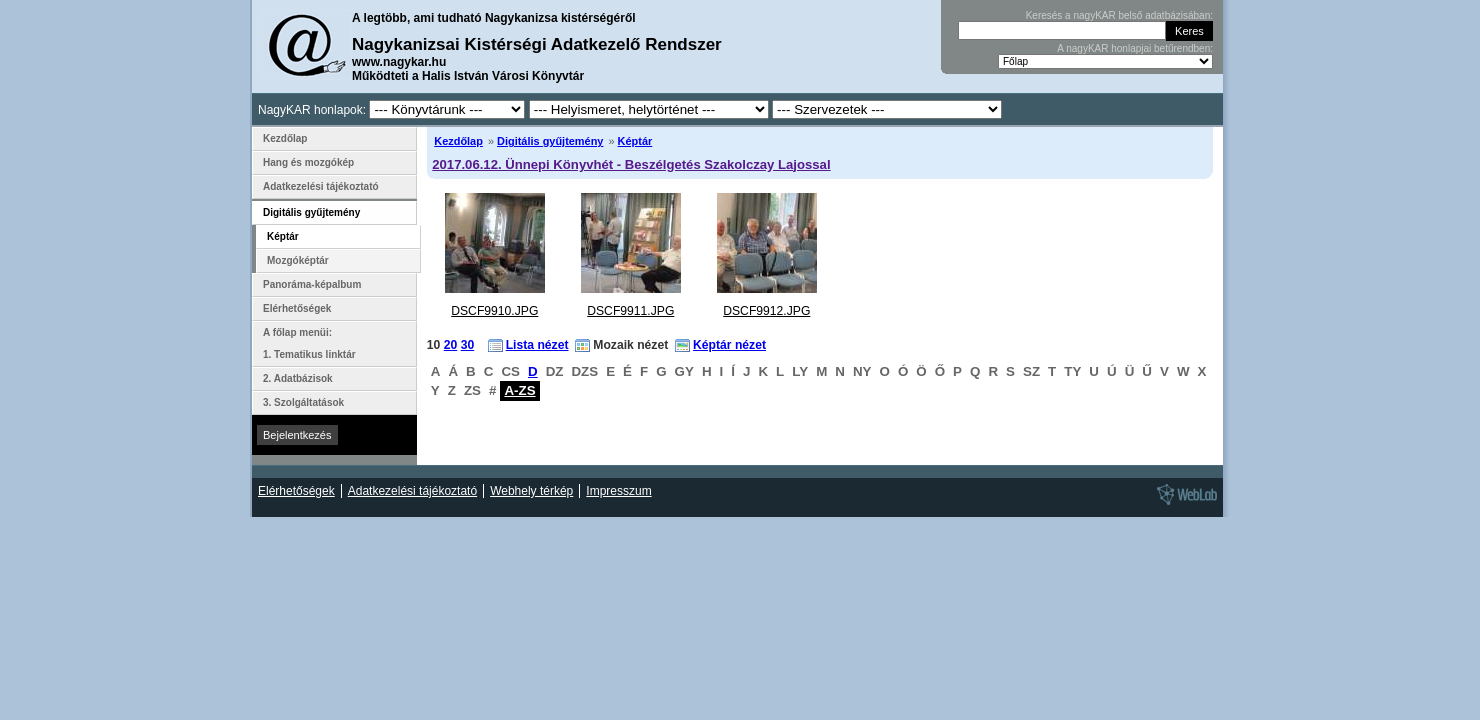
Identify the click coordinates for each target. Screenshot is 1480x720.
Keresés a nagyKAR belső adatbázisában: (1119, 15)
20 (451, 345)
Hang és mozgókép (308, 162)
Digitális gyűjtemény (550, 141)
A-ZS (519, 390)
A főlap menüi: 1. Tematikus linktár (309, 343)
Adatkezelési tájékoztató (321, 186)
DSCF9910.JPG (494, 311)
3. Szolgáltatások (303, 402)
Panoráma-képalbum (312, 284)
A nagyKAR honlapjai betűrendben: (1135, 48)
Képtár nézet (729, 345)
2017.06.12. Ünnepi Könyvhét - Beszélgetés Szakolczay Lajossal (631, 164)
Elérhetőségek (297, 308)
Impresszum (618, 491)
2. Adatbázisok (298, 378)
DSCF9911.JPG (630, 311)
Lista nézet (537, 345)
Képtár (635, 141)
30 (468, 345)
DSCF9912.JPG (766, 311)
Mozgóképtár (298, 260)
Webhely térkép (531, 491)
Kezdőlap (458, 141)
